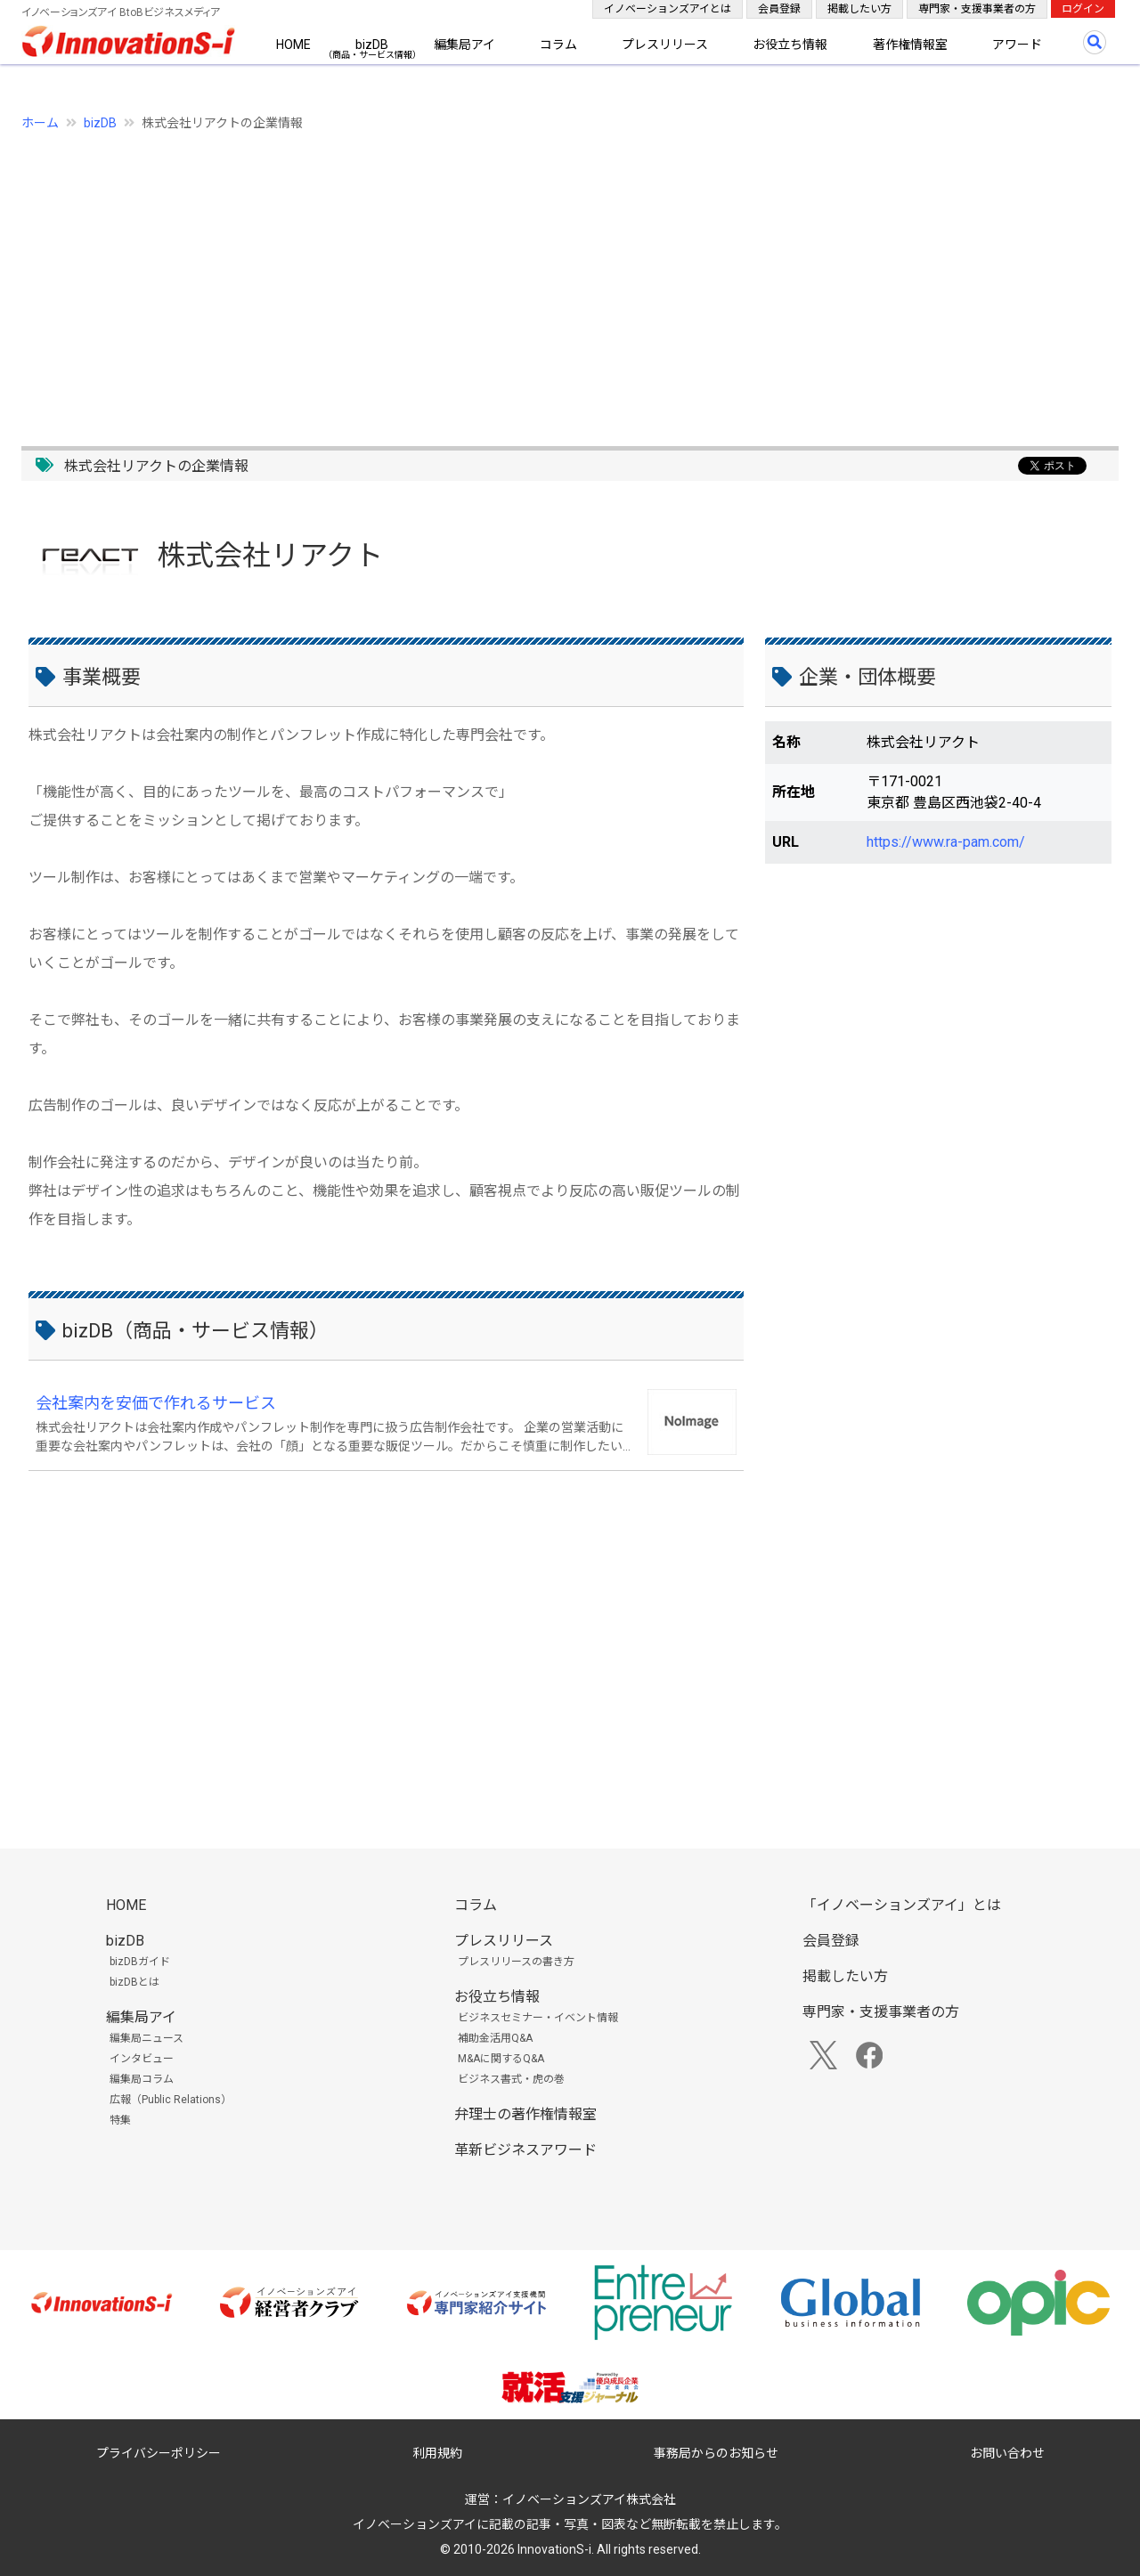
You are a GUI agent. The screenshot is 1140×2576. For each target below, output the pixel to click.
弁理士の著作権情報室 (525, 2114)
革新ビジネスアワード (525, 2149)
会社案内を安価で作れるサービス (156, 1403)
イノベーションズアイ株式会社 (589, 2499)
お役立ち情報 (790, 44)
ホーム (40, 123)
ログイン (1083, 9)
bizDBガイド (140, 1961)
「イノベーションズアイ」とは (901, 1905)
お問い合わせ (1007, 2453)
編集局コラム (142, 2079)
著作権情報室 (910, 44)
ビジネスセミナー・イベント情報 (538, 2017)
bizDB (371, 44)
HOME (293, 44)
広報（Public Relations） (171, 2099)
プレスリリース (665, 44)
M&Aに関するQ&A (501, 2058)
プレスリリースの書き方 (516, 1961)
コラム (558, 44)
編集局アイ (464, 44)
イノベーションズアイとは (667, 9)
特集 (120, 2120)
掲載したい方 (859, 9)
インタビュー (142, 2058)
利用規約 (437, 2453)
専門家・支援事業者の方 (977, 9)
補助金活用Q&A (495, 2038)
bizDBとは (134, 1982)
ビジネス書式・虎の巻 (511, 2079)
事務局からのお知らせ (716, 2453)
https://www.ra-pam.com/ (946, 841)
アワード (1017, 44)
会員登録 (779, 9)
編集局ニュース (146, 2038)
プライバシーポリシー (158, 2453)
